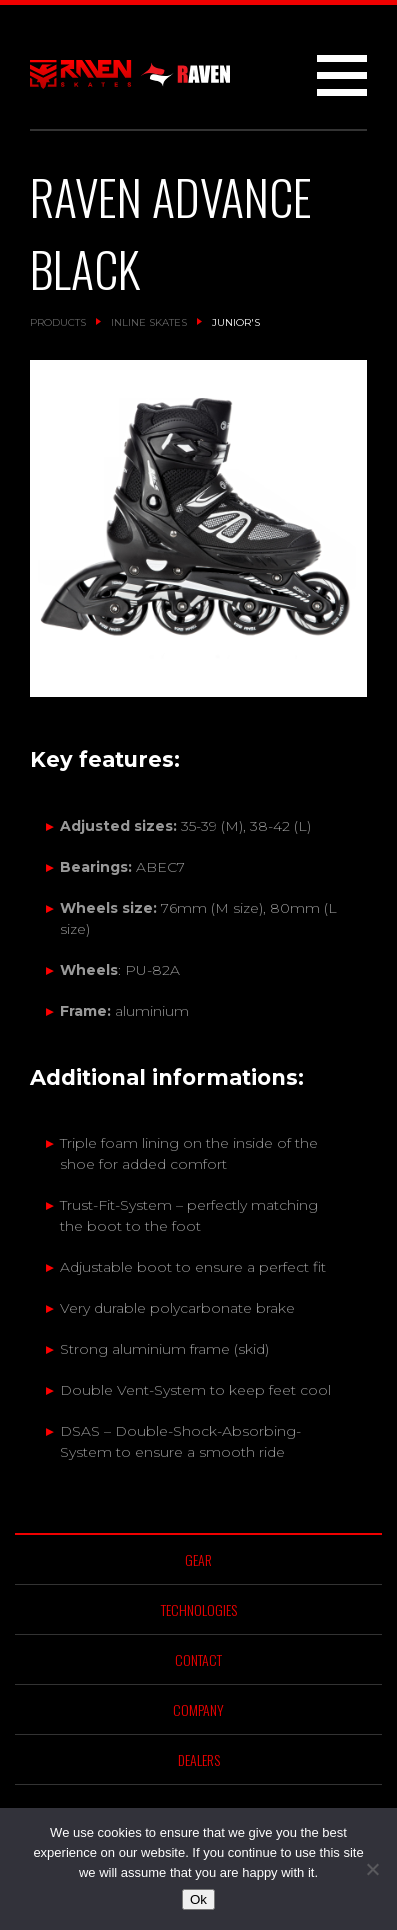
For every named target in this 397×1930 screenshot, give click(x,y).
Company (198, 1709)
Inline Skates (149, 322)
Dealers (199, 1759)
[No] (372, 1869)
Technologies (199, 1609)
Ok (198, 1899)
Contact (198, 1659)
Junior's (236, 322)
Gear (198, 1559)
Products (58, 322)
